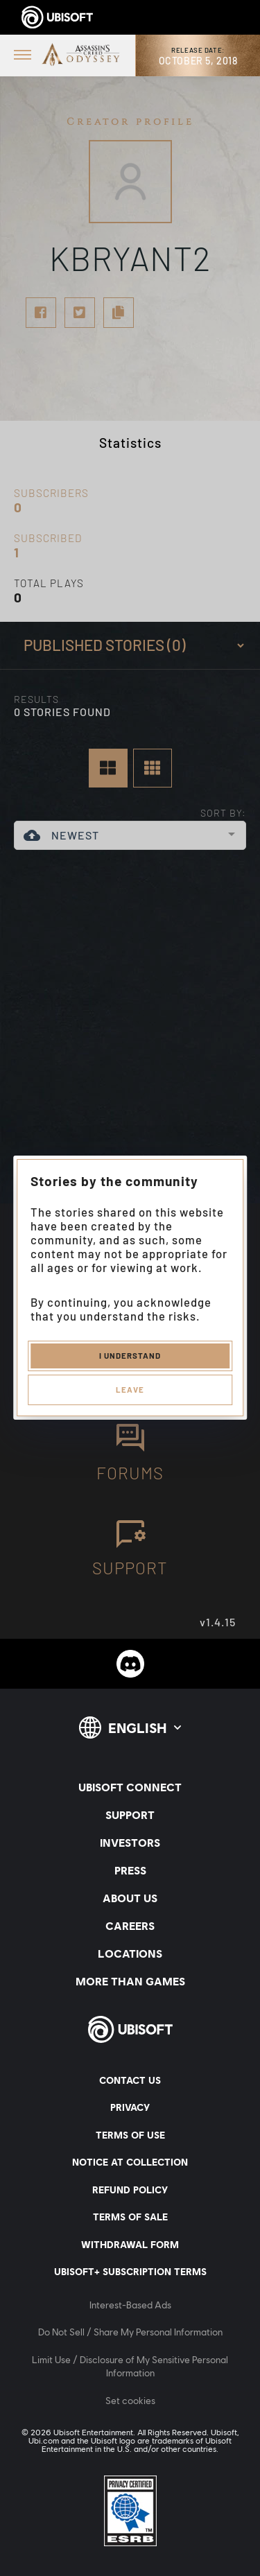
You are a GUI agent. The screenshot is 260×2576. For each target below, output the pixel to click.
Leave (130, 1389)
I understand (130, 1355)
